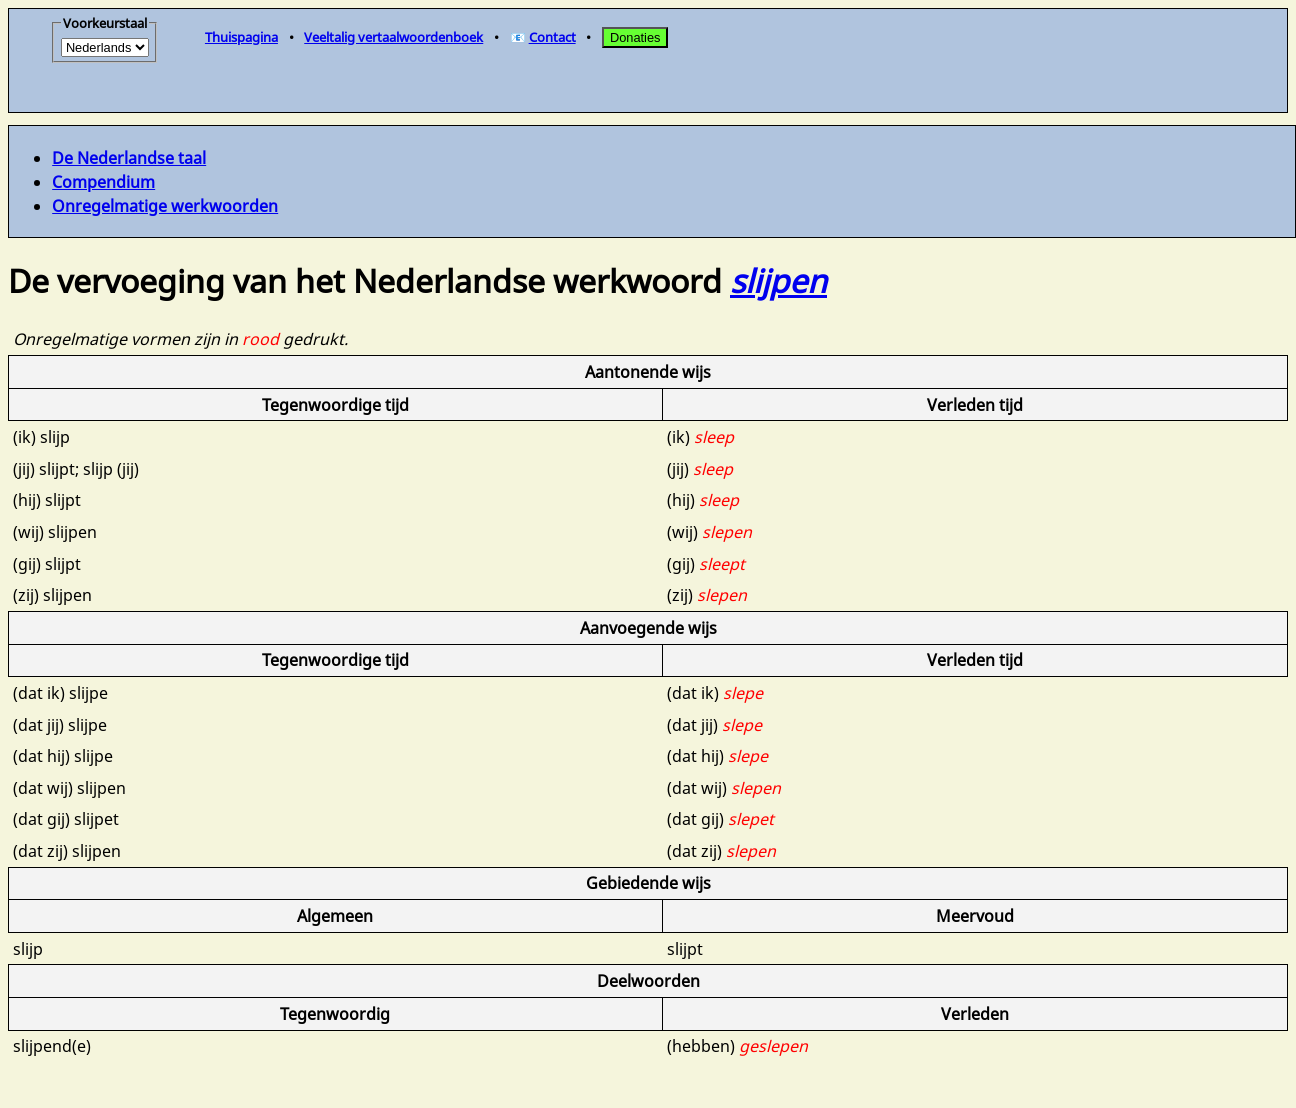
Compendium (103, 182)
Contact (552, 37)
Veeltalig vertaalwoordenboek (393, 37)
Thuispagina (241, 37)
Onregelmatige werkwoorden (165, 206)
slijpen (778, 280)
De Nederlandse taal (129, 158)
